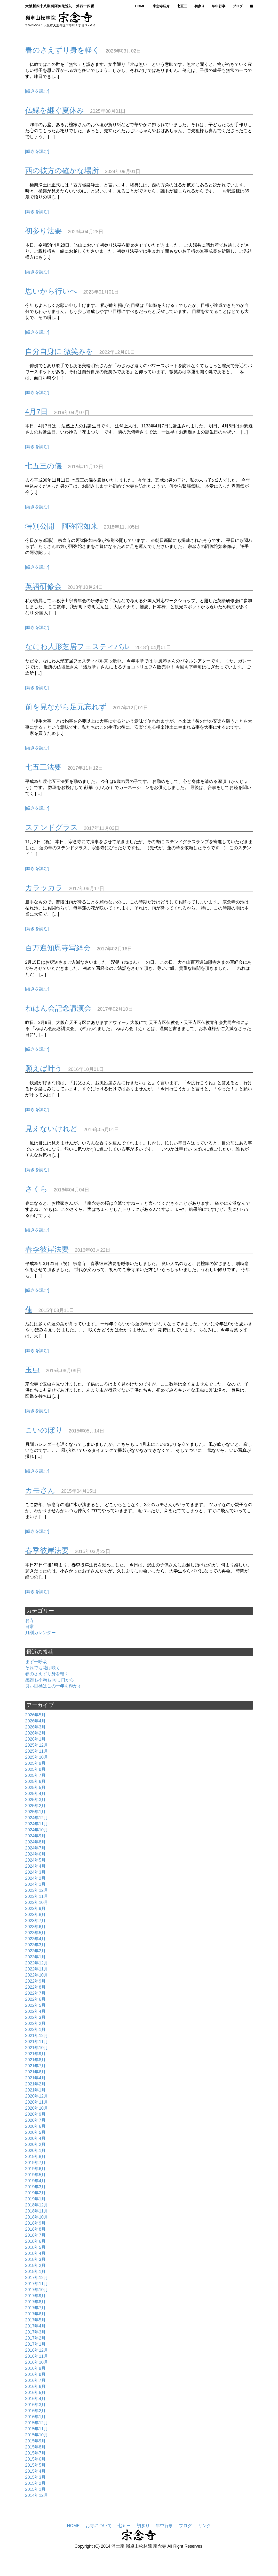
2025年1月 (35, 1811)
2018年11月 (36, 2211)
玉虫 (32, 1370)
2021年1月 (35, 2090)
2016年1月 (35, 2416)
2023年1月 (35, 1957)
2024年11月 (36, 1823)
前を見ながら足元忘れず (66, 707)
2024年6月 (35, 1854)
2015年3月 (35, 2477)
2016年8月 (35, 2374)
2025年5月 (35, 1787)
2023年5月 (35, 1932)
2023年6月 (35, 1926)
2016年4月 (35, 2398)
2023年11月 (36, 1896)
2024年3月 (35, 1872)
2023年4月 (35, 1938)
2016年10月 (36, 2362)
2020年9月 (35, 2114)
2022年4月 (35, 2011)
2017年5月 (35, 2320)
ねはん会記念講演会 (58, 1008)
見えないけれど (51, 1129)
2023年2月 (35, 1950)
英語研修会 (43, 586)
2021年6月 (35, 2071)
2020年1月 (35, 2150)
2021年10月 (36, 2047)
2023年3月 (35, 1944)
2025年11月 (36, 1751)
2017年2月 (35, 2338)
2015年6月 (35, 2459)
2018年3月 (35, 2259)
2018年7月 (35, 2235)
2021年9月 (35, 2053)
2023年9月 (35, 1908)
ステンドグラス (51, 827)
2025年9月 (35, 1763)
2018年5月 (35, 2247)
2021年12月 (36, 2035)
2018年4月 (35, 2253)
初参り (199, 6)
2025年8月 (35, 1769)
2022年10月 (36, 1975)
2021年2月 (35, 2084)
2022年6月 (35, 1999)
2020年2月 (35, 2144)
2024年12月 (36, 1817)
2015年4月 (35, 2471)
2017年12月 (36, 2277)
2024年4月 (35, 1866)
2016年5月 (35, 2392)
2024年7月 (35, 1848)
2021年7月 (35, 2065)
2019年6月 (35, 2168)
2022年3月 (35, 2017)
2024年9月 (35, 1836)
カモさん (40, 1490)
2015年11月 (36, 2428)
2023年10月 (36, 1902)
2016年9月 (35, 2368)
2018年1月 (35, 2271)
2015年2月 (35, 2483)
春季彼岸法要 (47, 1249)
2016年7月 (35, 2380)
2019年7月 (35, 2162)
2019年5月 (35, 2174)
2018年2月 (35, 2265)
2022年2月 (35, 2023)
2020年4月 (35, 2138)
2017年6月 (35, 2313)
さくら (36, 1189)
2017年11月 (36, 2283)
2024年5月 (35, 1860)
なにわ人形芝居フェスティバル (77, 647)
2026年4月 (35, 1721)
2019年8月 (35, 2156)
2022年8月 (35, 1987)
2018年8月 (35, 2229)
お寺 (29, 1620)
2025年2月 (35, 1805)
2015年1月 (35, 2489)
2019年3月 (35, 2186)
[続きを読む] (37, 91)
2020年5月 (35, 2132)
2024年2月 (35, 1878)
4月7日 (36, 412)
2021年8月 (35, 2059)
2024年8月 (35, 1842)
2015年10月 (36, 2434)
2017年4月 (35, 2326)
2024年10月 (36, 1829)
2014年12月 (36, 2495)
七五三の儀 (43, 466)
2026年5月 (35, 1714)
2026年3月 (35, 1727)
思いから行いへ (51, 291)
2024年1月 (35, 1884)
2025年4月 (35, 1793)
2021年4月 (35, 2078)
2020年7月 (35, 2120)
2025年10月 (36, 1757)
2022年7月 (35, 1993)
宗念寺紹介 (161, 6)
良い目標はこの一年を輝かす (53, 1685)
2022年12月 (36, 1963)
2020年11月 (36, 2102)
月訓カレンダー (40, 1632)
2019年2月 (35, 2192)
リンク (204, 2525)
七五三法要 (43, 767)
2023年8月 (35, 1914)
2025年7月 (35, 1775)
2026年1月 (35, 1739)
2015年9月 (35, 2441)
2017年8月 (35, 2301)
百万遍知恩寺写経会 (58, 948)
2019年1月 (35, 2199)
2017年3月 (35, 2332)
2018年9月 (35, 2223)
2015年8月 (35, 2447)
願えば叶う (43, 1068)
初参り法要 (43, 231)
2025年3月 (35, 1799)
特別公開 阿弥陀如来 (61, 526)
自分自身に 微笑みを (59, 351)
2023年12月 (36, 1890)
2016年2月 (35, 2410)
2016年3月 (35, 2404)
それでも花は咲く (42, 1667)
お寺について (98, 2525)
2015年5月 (35, 2465)
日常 (29, 1626)
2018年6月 (35, 2241)
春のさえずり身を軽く (62, 50)
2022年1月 (35, 2029)
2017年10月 (36, 2289)
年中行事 (218, 6)
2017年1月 (35, 2344)
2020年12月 (36, 2096)
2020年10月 (36, 2108)
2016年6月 (35, 2386)
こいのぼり (44, 1430)
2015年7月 (35, 2453)
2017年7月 (35, 2307)
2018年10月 (36, 2217)
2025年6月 (35, 1781)
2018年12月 (36, 2205)
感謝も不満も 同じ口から (49, 1679)
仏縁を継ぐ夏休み (54, 110)
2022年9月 (35, 1981)
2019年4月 (35, 2180)
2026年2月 (35, 1733)
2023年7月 (35, 1920)
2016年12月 (36, 2350)
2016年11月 (36, 2356)
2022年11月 (36, 1969)
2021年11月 (36, 2041)
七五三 (182, 6)
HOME (140, 6)
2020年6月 (35, 2126)
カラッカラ (44, 888)
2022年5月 (35, 2005)
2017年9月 (35, 2295)
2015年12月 (36, 2422)
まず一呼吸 (36, 1661)
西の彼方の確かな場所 (62, 170)
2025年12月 (36, 1745)
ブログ (238, 6)
